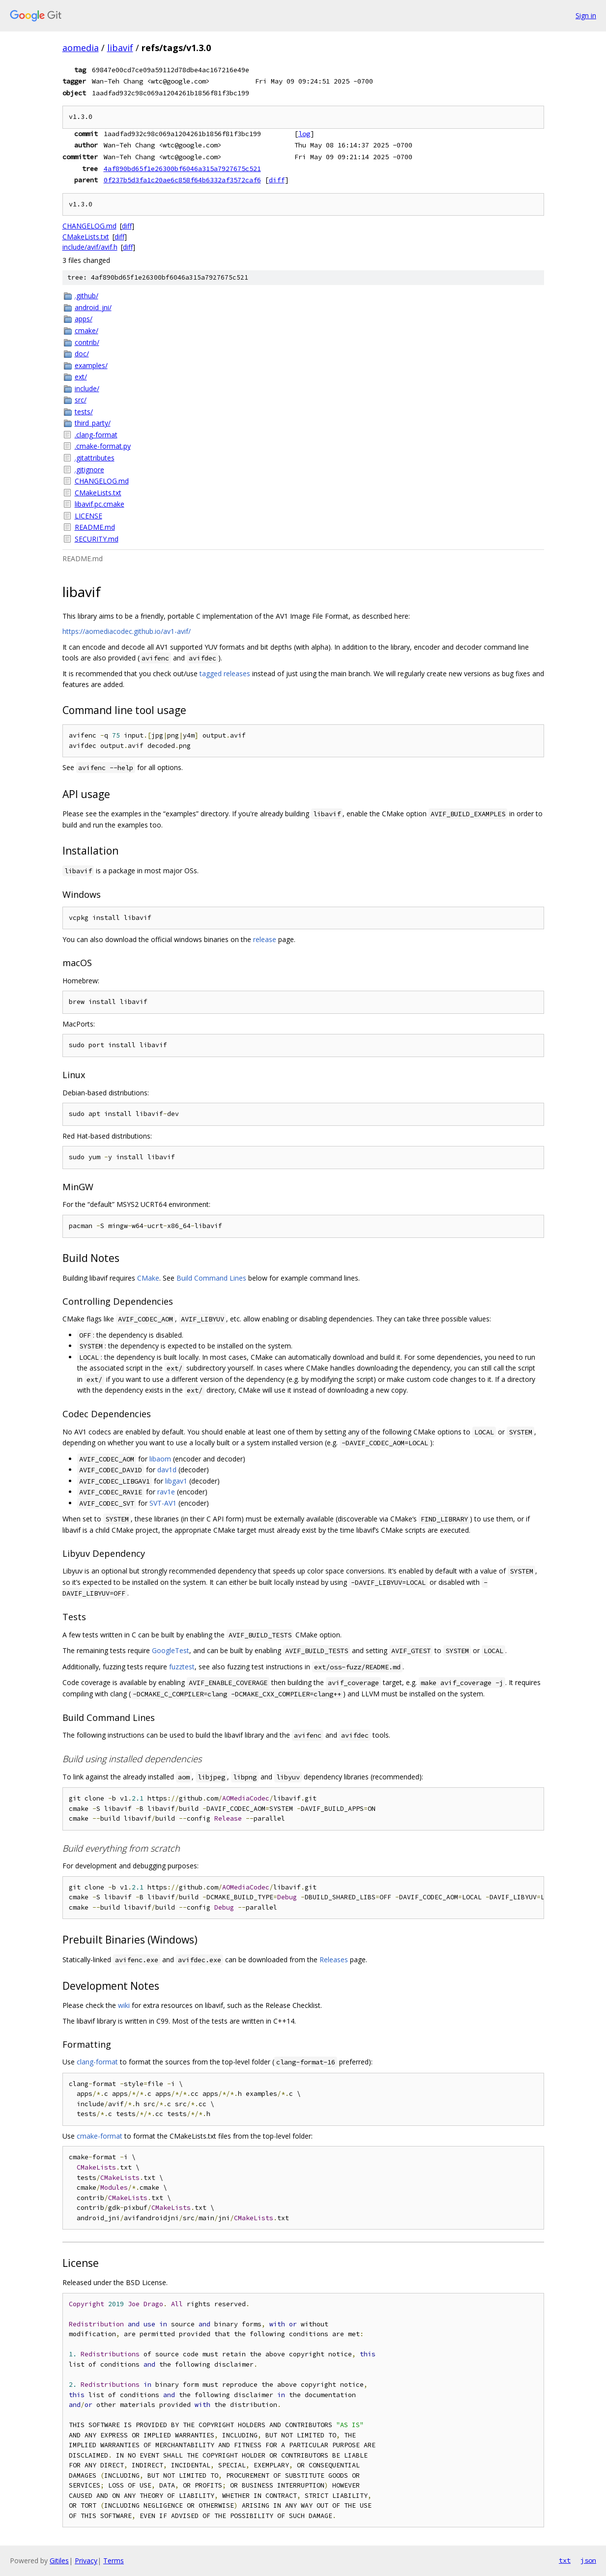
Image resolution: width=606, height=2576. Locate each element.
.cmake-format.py (103, 446)
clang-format (97, 2061)
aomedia (80, 48)
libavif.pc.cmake (99, 504)
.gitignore (89, 469)
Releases (333, 1959)
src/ (81, 399)
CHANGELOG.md (89, 225)
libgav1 (176, 1481)
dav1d (166, 1469)
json (588, 2560)
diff (277, 179)
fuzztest (182, 1666)
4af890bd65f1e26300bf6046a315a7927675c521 (182, 168)
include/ (87, 388)
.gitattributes (95, 457)
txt (565, 2560)
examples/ (91, 365)
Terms (113, 2560)
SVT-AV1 (162, 1503)
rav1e (166, 1491)
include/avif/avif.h (89, 247)
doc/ (82, 353)
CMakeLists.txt (85, 236)
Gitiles (59, 2560)
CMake (148, 1278)
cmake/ (86, 330)
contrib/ (87, 342)
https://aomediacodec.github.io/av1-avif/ (126, 631)
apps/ (83, 318)
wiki (124, 2005)
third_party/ (93, 423)
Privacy (86, 2560)
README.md (95, 527)
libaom (160, 1458)
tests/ (84, 411)
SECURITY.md (96, 539)
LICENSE (88, 515)
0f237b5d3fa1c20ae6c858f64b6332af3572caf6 (182, 179)
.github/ (86, 295)
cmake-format (99, 2136)
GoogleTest (170, 1650)
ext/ (81, 376)
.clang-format (96, 434)
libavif (120, 48)
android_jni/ (93, 307)
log (304, 133)
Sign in (586, 15)
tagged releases (225, 673)
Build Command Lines (211, 1278)
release (264, 939)
